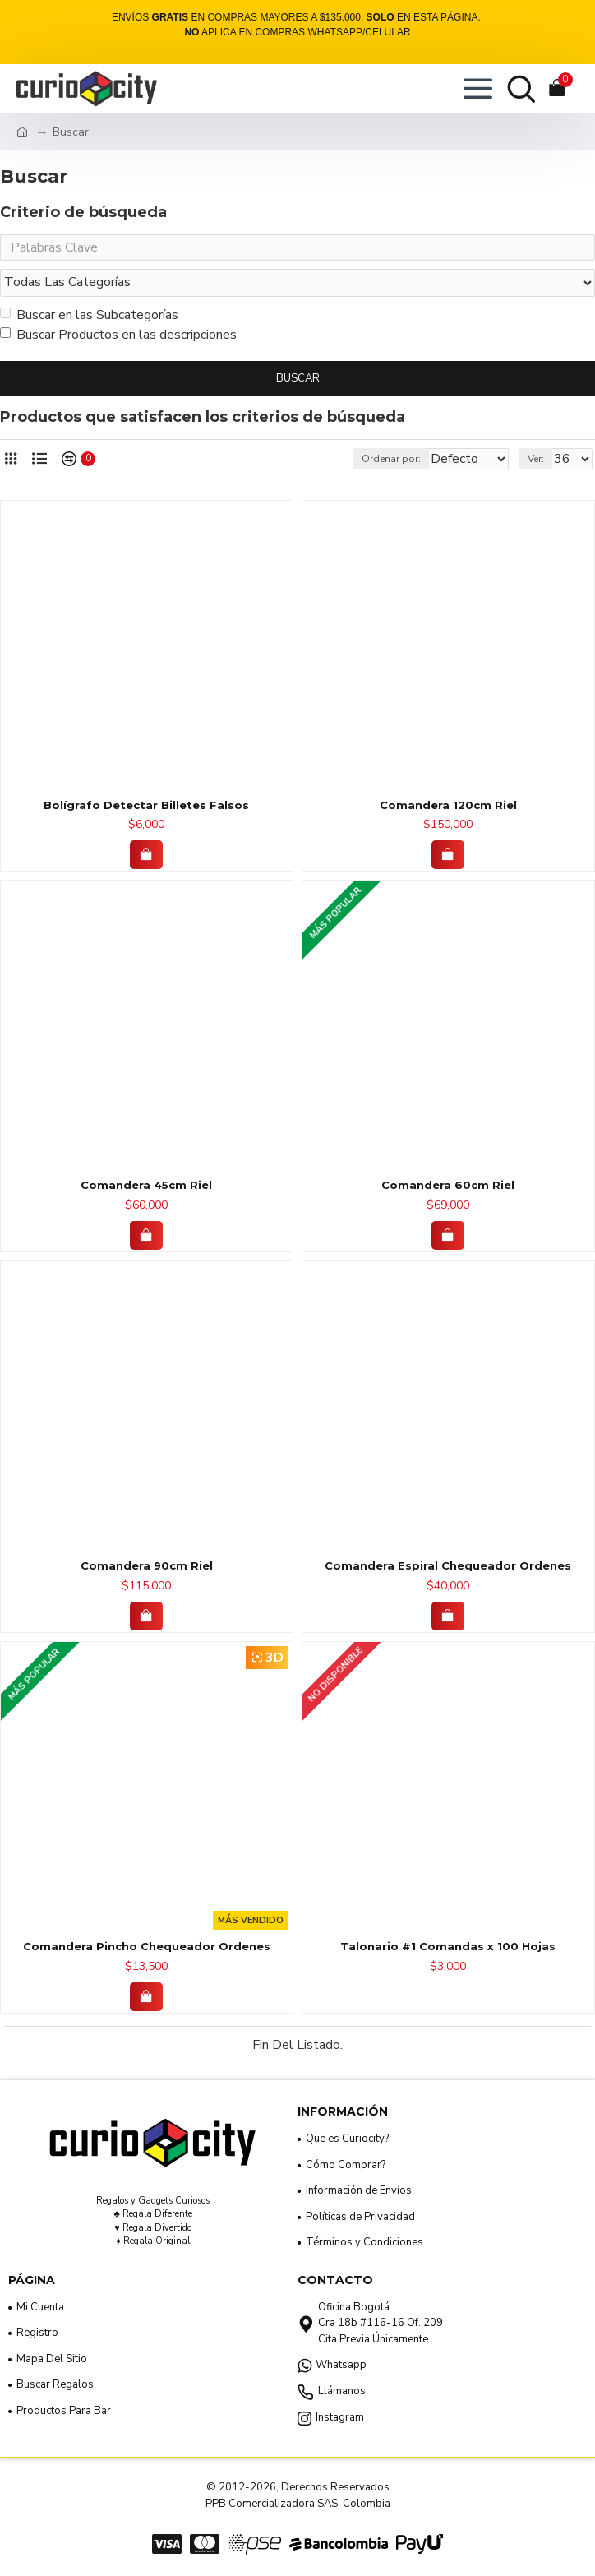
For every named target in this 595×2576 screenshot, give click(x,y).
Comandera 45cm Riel (146, 1189)
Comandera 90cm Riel (147, 1570)
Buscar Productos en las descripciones (118, 340)
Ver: (536, 463)
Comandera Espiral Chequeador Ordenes (448, 1570)
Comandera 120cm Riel (448, 809)
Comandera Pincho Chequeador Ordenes (146, 1951)
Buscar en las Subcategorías (89, 320)
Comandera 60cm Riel (447, 1189)
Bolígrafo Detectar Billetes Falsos (146, 809)
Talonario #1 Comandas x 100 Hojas (448, 1951)
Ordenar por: (337, 463)
